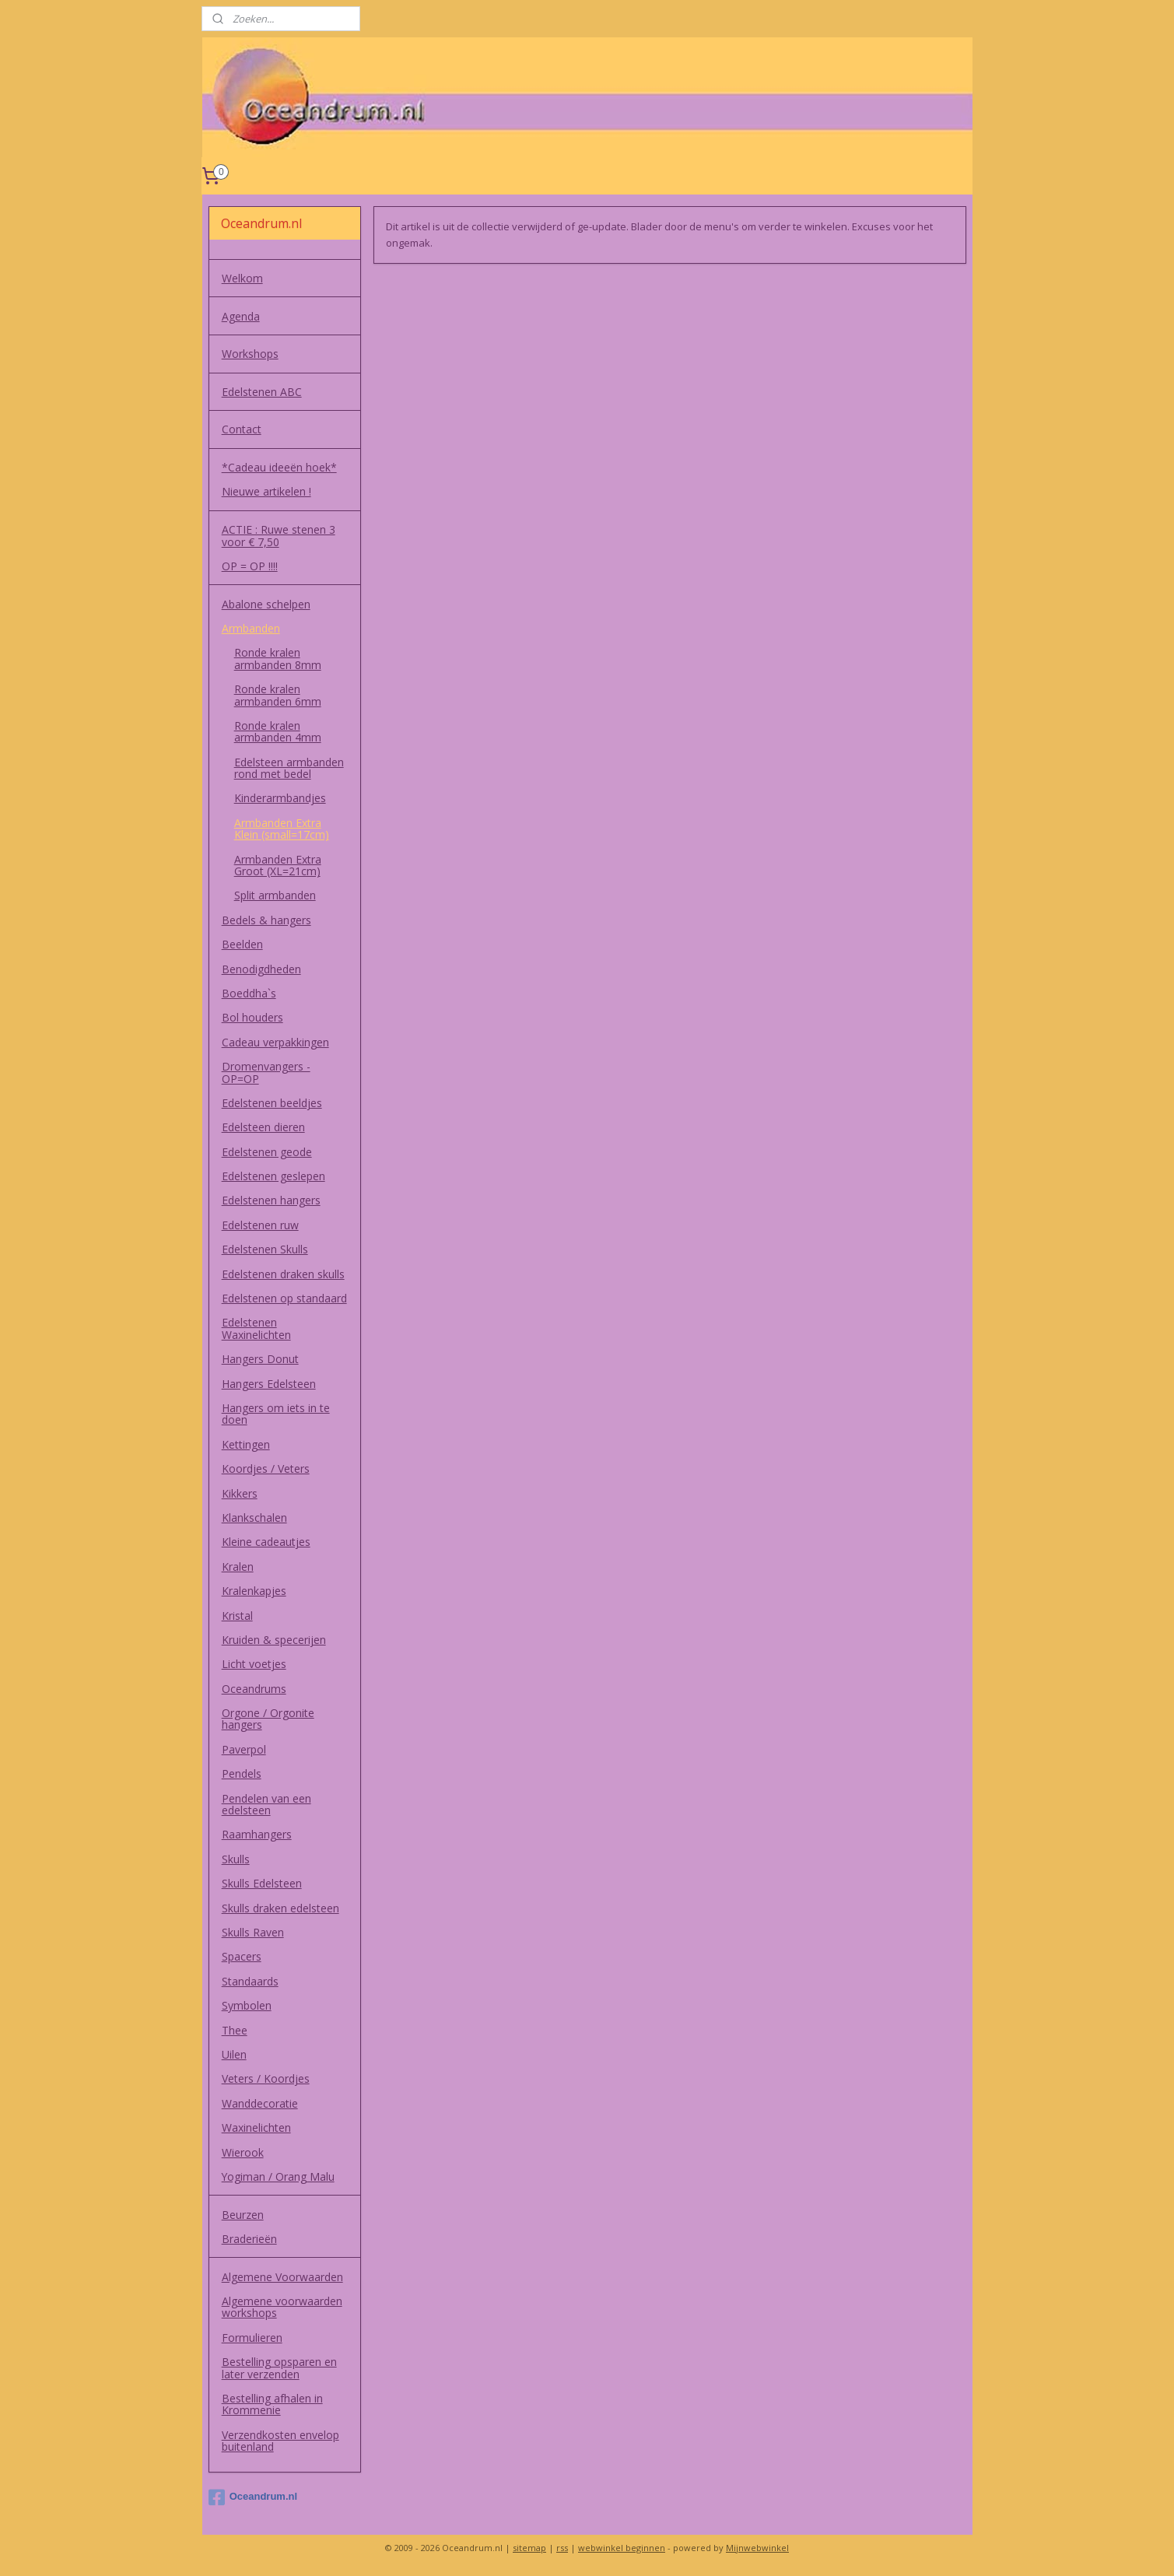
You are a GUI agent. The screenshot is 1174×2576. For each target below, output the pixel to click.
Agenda (241, 316)
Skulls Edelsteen (262, 1883)
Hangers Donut (260, 1358)
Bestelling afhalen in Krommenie (272, 2404)
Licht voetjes (254, 1663)
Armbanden (251, 628)
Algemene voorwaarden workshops (282, 2307)
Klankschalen (254, 1517)
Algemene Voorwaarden (282, 2276)
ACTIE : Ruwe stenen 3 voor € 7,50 (278, 535)
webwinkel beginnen (621, 2547)
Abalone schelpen (266, 604)
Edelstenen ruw (260, 1225)
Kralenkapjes (254, 1590)
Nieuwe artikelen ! (266, 491)
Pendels (241, 1773)
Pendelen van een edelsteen (266, 1804)
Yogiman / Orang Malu (278, 2176)
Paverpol (244, 1749)
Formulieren (252, 2337)
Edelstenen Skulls (265, 1249)
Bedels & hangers (266, 920)
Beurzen (243, 2214)
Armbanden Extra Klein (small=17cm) (281, 828)
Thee (234, 2030)
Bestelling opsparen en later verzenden (279, 2367)
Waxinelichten (256, 2127)
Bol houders (252, 1017)
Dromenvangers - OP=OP (266, 1072)
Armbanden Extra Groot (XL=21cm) (277, 865)
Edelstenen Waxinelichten (256, 1328)
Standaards (250, 1981)
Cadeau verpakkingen (275, 1042)
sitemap (529, 2547)
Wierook (243, 2152)
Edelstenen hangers (271, 1200)
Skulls (236, 1859)
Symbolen (247, 2005)
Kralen (238, 1566)
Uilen (234, 2054)
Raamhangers (257, 1834)
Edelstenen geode (267, 1151)
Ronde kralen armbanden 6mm (277, 695)
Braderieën (249, 2238)
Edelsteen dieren (263, 1127)
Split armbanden (275, 895)
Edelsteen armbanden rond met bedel (289, 768)
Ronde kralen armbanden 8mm (277, 658)
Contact (241, 429)
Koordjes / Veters (266, 1468)
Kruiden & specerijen (274, 1639)
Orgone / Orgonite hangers (268, 1718)
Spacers (241, 1956)
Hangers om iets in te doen (276, 1413)
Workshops (250, 353)
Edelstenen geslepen (273, 1176)
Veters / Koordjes (266, 2078)
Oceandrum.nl (253, 2497)
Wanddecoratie (260, 2103)
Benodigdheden (261, 969)
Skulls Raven (253, 1932)
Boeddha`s (249, 993)
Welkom (242, 278)
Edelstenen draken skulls (283, 1274)
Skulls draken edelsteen (280, 1908)
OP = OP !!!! (250, 566)
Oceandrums (254, 1688)
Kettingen (246, 1444)
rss (562, 2547)
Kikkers (240, 1493)
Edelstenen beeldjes (272, 1102)
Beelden (242, 944)
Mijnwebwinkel (757, 2547)
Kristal (237, 1615)
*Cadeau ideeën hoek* (279, 467)
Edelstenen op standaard (284, 1298)
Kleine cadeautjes (266, 1541)
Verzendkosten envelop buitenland (280, 2440)
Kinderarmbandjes (280, 797)
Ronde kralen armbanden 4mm (277, 731)
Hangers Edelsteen (269, 1383)
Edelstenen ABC (262, 391)
